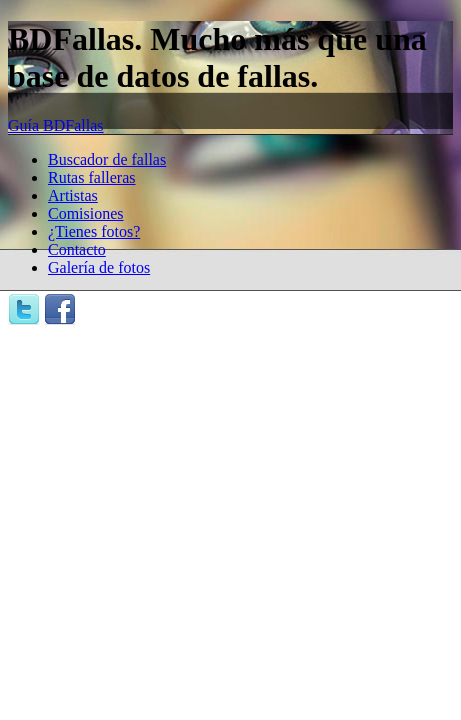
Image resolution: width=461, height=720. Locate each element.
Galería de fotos (99, 267)
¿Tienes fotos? (94, 231)
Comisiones (86, 213)
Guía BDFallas (56, 125)
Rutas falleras (92, 177)
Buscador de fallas (107, 159)
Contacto (77, 249)
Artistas (73, 195)
